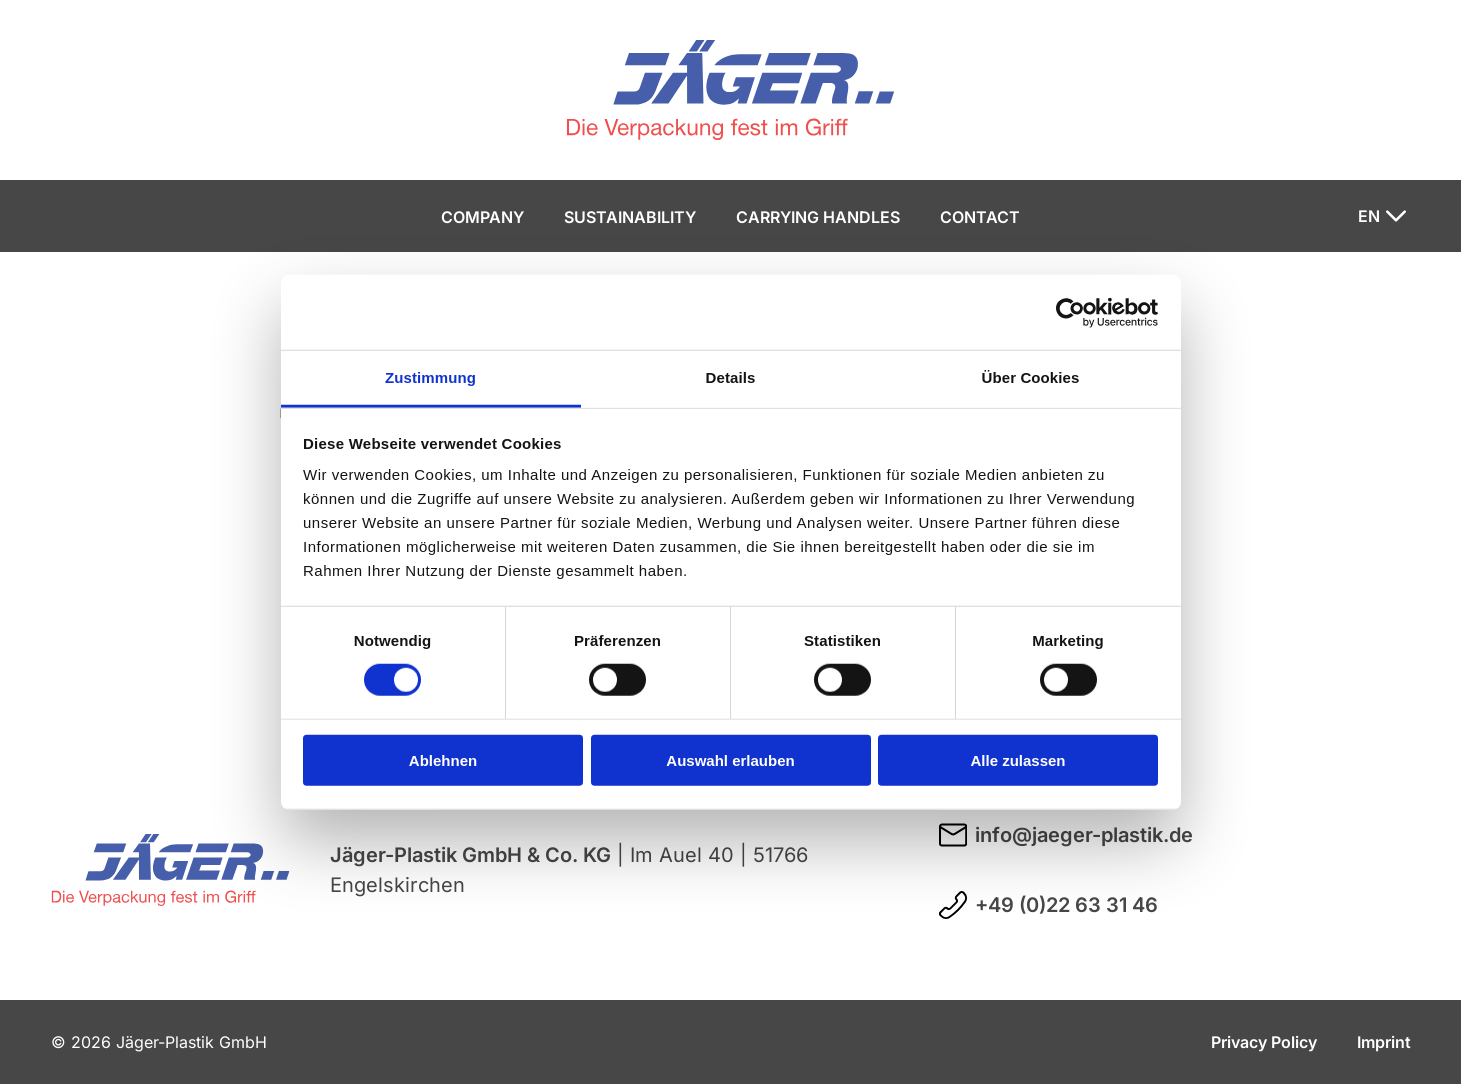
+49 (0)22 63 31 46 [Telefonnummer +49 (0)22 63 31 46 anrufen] (1048, 905)
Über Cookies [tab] (1031, 377)
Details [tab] (731, 377)
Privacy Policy (1264, 1042)
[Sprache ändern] (1382, 216)
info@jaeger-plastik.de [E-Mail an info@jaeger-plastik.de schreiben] (1066, 835)
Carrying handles (818, 217)
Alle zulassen (1017, 760)
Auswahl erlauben (730, 760)
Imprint (1384, 1042)
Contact (980, 217)
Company (482, 217)
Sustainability (630, 217)
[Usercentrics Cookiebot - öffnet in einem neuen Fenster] (1070, 312)
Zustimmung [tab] (430, 377)
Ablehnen (443, 760)
